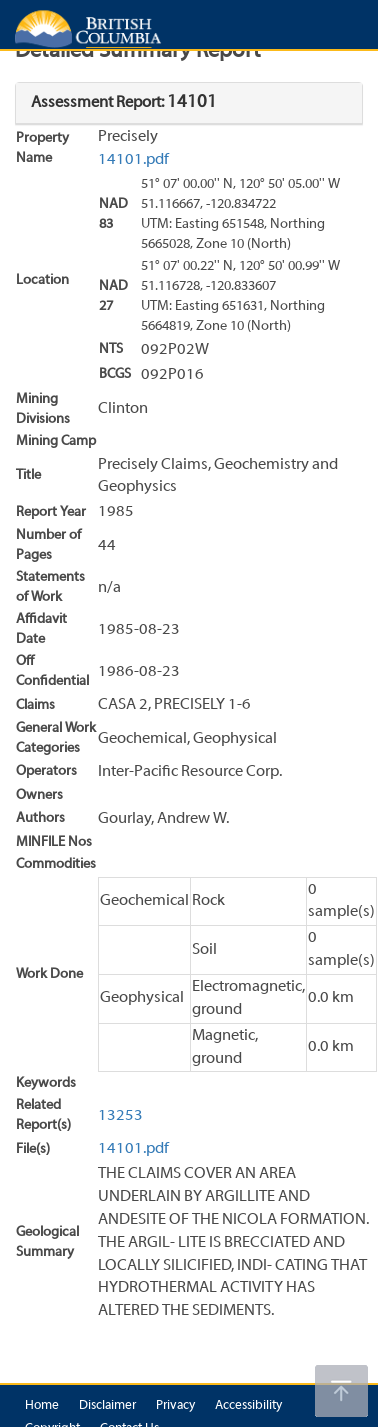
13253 (120, 1116)
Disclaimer (107, 1406)
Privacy (175, 1406)
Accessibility (248, 1406)
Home (42, 1406)
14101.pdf (133, 160)
